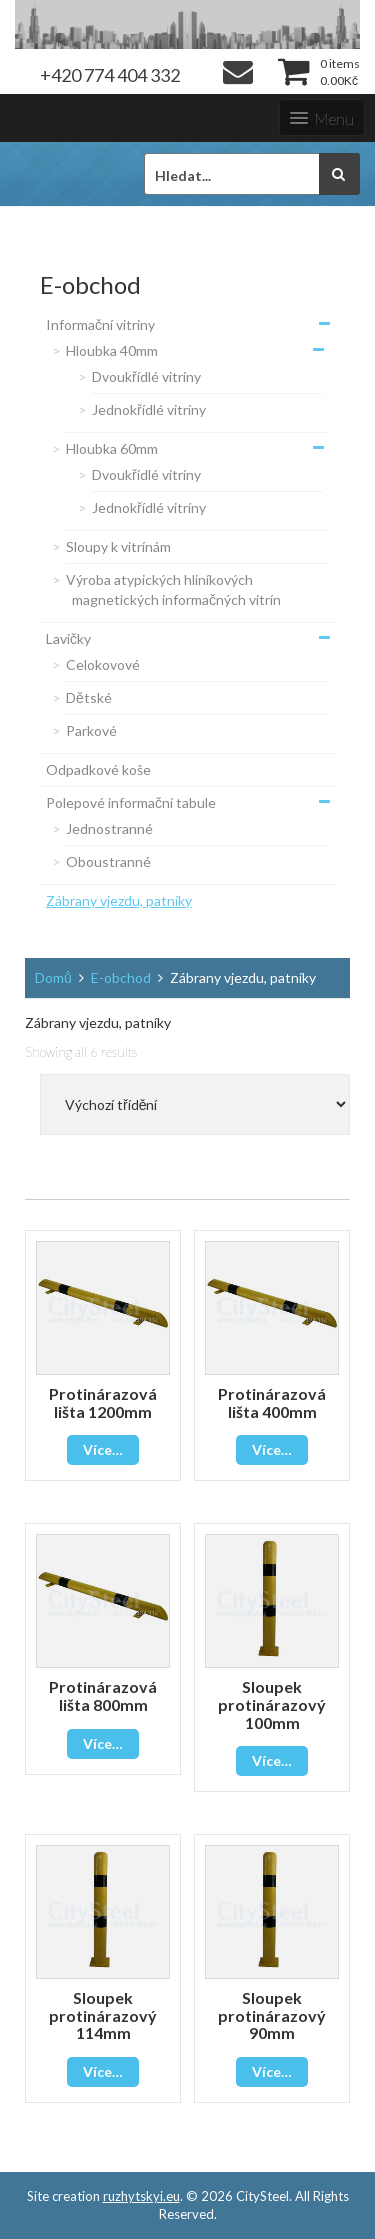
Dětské (89, 697)
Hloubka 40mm (112, 350)
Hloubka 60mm (112, 448)
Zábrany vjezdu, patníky (119, 900)
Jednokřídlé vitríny (149, 409)
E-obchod (121, 977)
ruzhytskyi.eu (141, 2196)
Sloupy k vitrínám (118, 546)
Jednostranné (109, 828)
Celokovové (103, 664)
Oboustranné (108, 861)
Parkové (91, 730)
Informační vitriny (100, 324)
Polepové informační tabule (131, 802)
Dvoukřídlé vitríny (146, 376)
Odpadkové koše (98, 769)
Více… (103, 1449)
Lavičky (68, 638)
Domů (53, 977)
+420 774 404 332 (110, 75)
